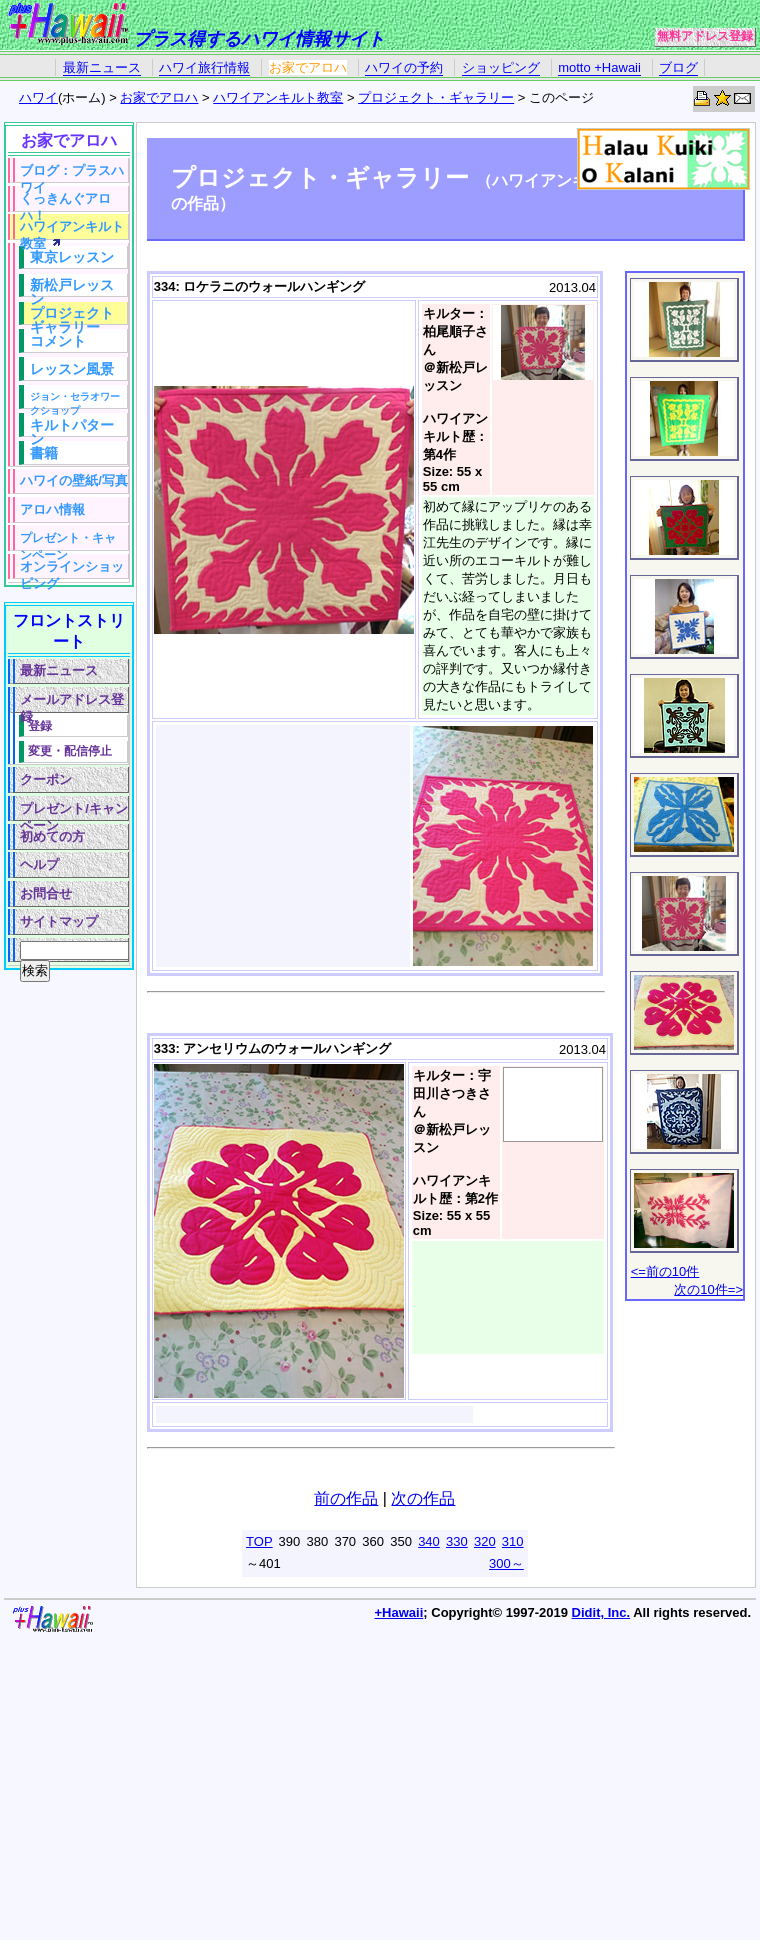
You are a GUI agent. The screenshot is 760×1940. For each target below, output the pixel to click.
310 (513, 1541)
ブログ (678, 67)
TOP (259, 1541)
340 (429, 1541)
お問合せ (46, 893)
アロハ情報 (52, 509)
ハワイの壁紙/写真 (74, 480)
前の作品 (346, 1498)
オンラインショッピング (72, 569)
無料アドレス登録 (705, 36)
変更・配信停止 (70, 750)
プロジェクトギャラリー (72, 315)
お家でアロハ (308, 67)
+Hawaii (399, 1612)
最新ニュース (102, 67)
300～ (506, 1563)
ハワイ (38, 97)
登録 (40, 725)
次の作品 (423, 1498)
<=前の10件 (665, 1271)
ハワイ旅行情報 (204, 67)
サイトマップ (59, 921)
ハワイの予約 (404, 67)
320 (485, 1541)
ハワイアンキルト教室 (278, 97)
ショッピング (501, 67)
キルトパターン (72, 427)
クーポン (46, 779)
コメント (58, 341)
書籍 (44, 453)
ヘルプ (39, 864)
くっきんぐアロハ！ (65, 201)
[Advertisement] (65, 1280)
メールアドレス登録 (72, 702)
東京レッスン (72, 257)
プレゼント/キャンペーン (74, 811)
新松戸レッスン (72, 287)
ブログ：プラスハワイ (72, 173)
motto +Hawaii (599, 67)
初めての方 (52, 836)
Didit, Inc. (601, 1612)
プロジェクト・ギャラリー (436, 97)
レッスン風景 (72, 369)
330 (457, 1541)
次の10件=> (708, 1289)
